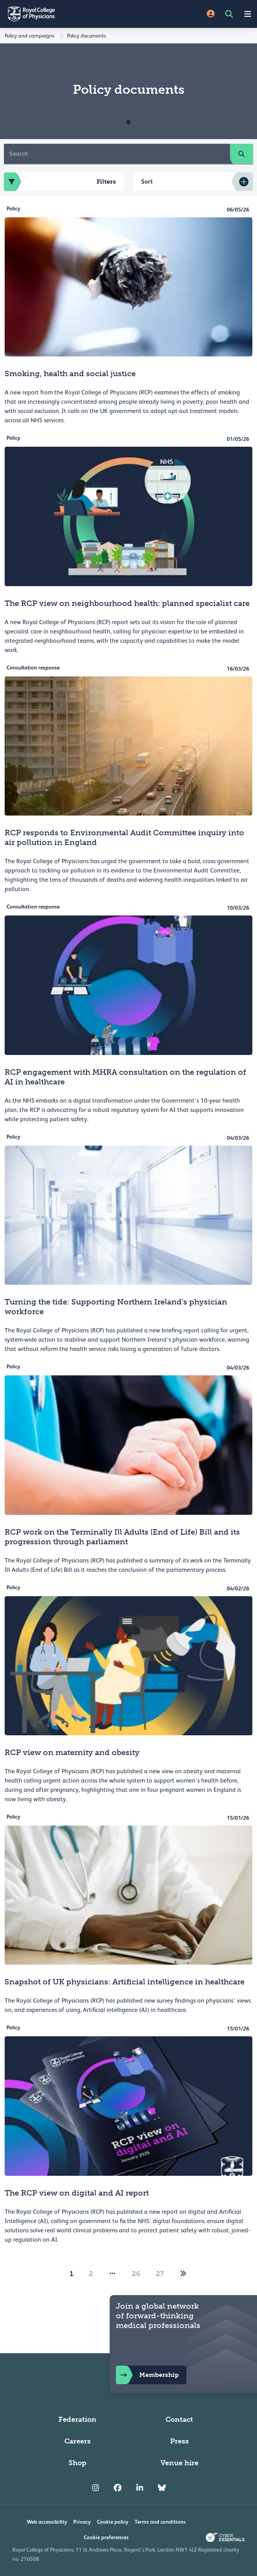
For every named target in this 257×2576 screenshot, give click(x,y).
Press (179, 2441)
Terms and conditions (160, 2522)
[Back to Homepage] (64, 14)
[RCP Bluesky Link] (162, 2487)
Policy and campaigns (29, 36)
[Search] (117, 154)
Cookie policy (112, 2522)
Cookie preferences (106, 2537)
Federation (78, 2419)
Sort (147, 181)
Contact (179, 2419)
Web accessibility (47, 2522)
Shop (77, 2463)
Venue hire (179, 2463)
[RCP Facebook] (118, 2487)
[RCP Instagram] (96, 2487)
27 (160, 2274)
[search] (241, 154)
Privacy (82, 2522)
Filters (60, 181)
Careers (77, 2441)
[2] (183, 2273)
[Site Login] (210, 14)
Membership (147, 2375)
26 (136, 2274)
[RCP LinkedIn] (140, 2487)
